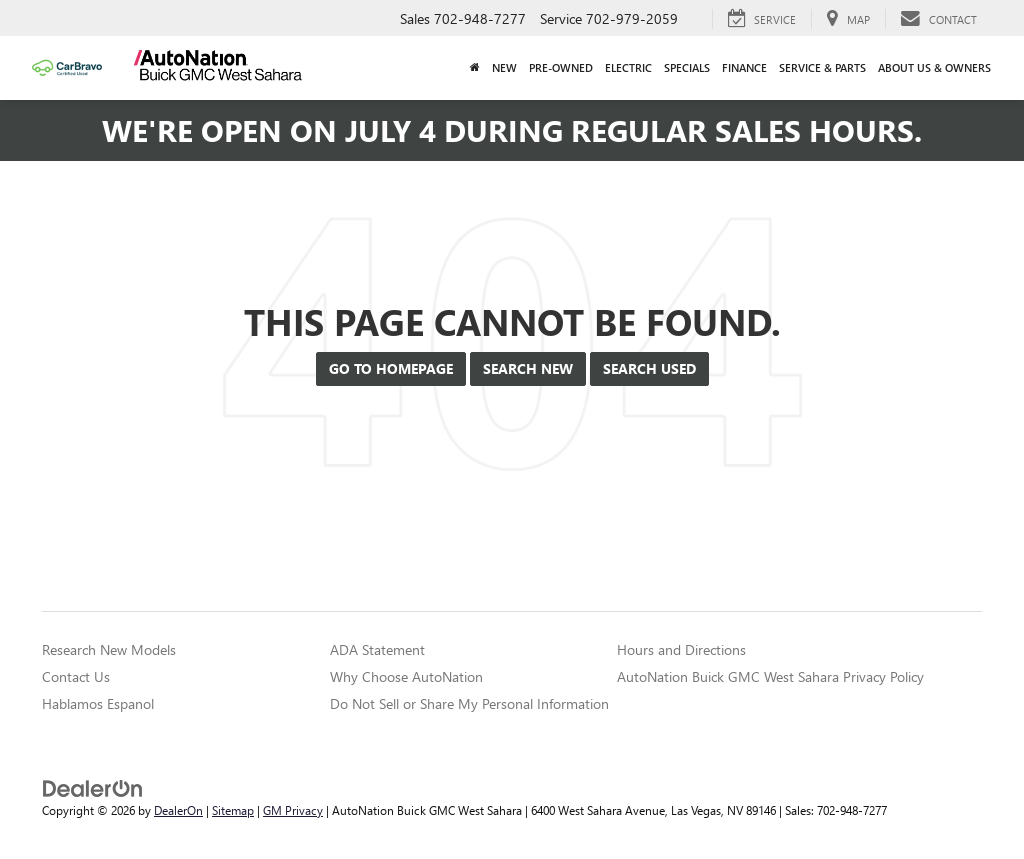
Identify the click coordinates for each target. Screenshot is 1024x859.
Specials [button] (687, 67)
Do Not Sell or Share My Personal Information (469, 703)
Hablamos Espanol (98, 703)
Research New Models (109, 649)
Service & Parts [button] (822, 67)
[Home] (475, 68)
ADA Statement (377, 649)
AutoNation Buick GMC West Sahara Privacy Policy (770, 676)
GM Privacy (293, 810)
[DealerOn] (93, 787)
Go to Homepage (391, 368)
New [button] (504, 67)
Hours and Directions (681, 649)
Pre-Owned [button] (561, 67)
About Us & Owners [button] (934, 67)
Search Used (649, 368)
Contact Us (76, 676)
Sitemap (233, 810)
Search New (528, 368)
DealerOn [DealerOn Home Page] (178, 810)
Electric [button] (628, 67)
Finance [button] (744, 67)
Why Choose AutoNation (406, 676)
